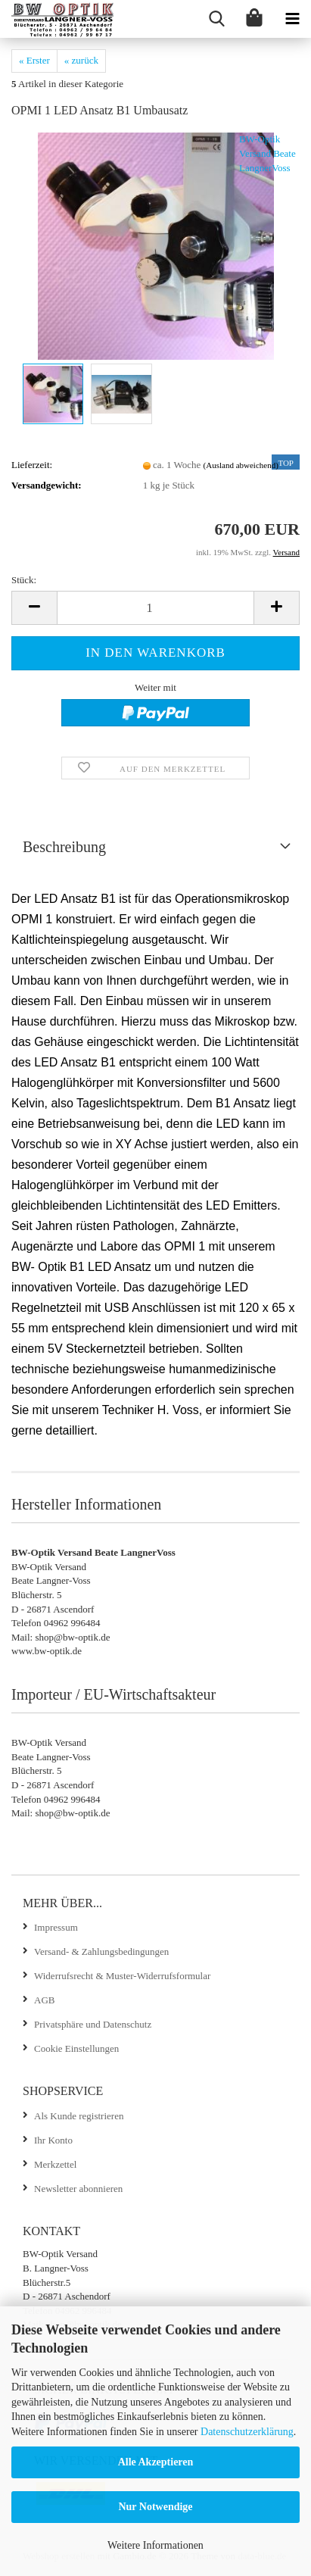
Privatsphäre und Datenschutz (92, 2024)
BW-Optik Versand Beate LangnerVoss (267, 153)
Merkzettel (55, 2164)
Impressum (56, 1927)
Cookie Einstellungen (76, 2048)
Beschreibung (64, 846)
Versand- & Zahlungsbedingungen (101, 1951)
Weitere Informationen (155, 2545)
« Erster (34, 60)
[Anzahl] (155, 608)
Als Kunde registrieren (78, 2116)
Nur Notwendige (155, 2506)
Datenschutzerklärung (247, 2431)
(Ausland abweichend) (241, 465)
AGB (44, 2000)
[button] (34, 608)
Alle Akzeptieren (156, 2462)
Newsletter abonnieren (78, 2188)
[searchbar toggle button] (216, 19)
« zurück (81, 60)
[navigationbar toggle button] (292, 19)
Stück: (23, 579)
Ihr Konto (53, 2140)
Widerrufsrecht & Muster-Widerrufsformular (122, 1975)
